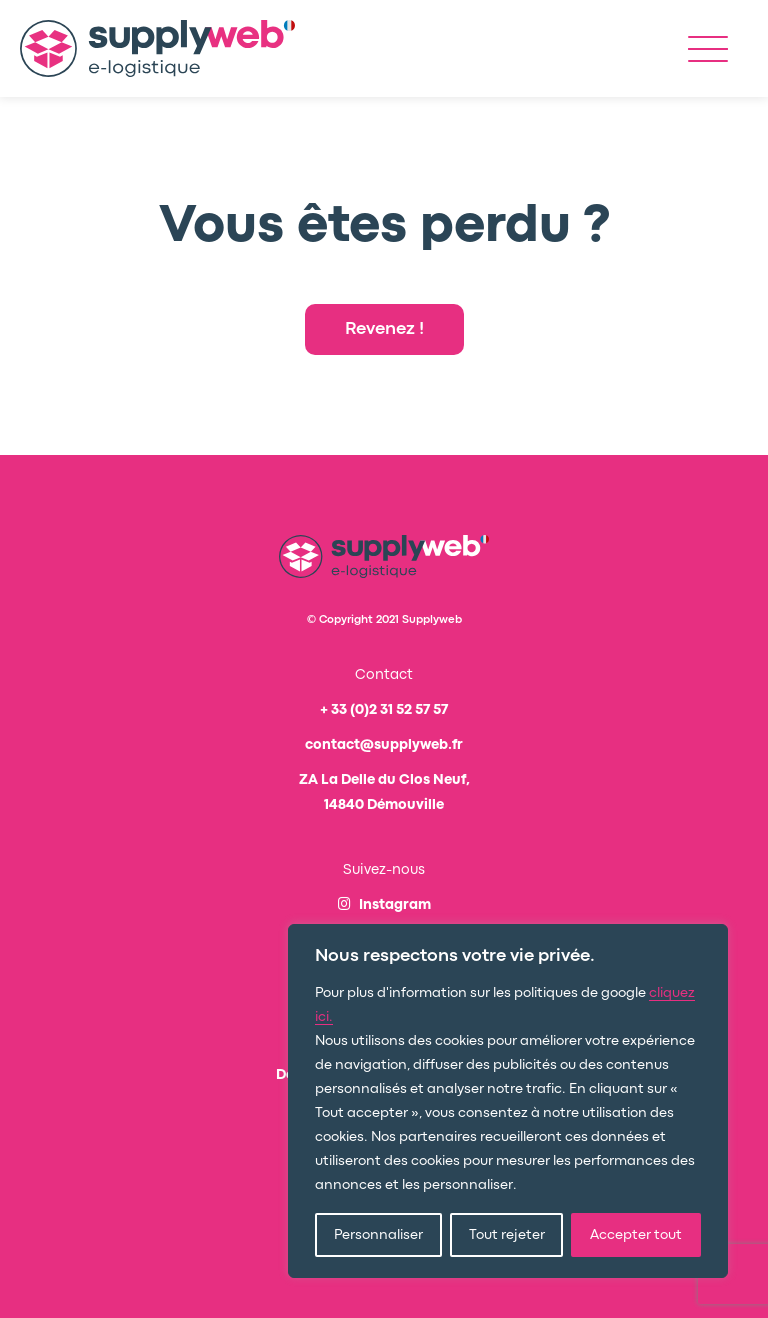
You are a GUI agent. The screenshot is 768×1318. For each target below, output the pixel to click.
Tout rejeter (507, 1235)
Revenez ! (384, 329)
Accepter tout (636, 1235)
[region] (508, 1101)
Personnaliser (378, 1235)
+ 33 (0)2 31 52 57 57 (384, 710)
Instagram (384, 905)
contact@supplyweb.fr (384, 745)
